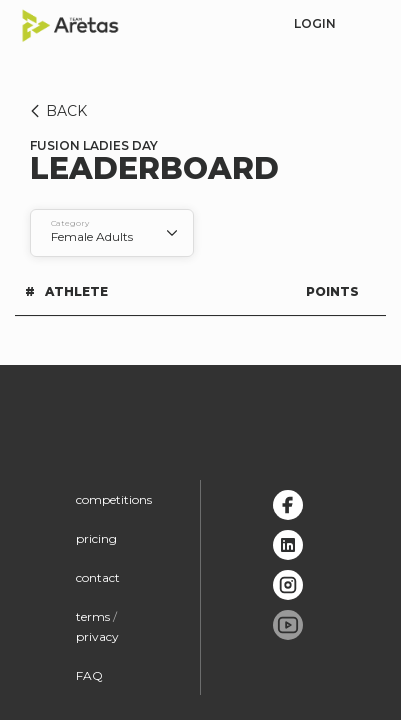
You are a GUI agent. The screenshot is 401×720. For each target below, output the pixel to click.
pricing (96, 538)
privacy (97, 636)
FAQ (89, 675)
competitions (114, 499)
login (315, 23)
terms (93, 616)
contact (98, 577)
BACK (55, 111)
